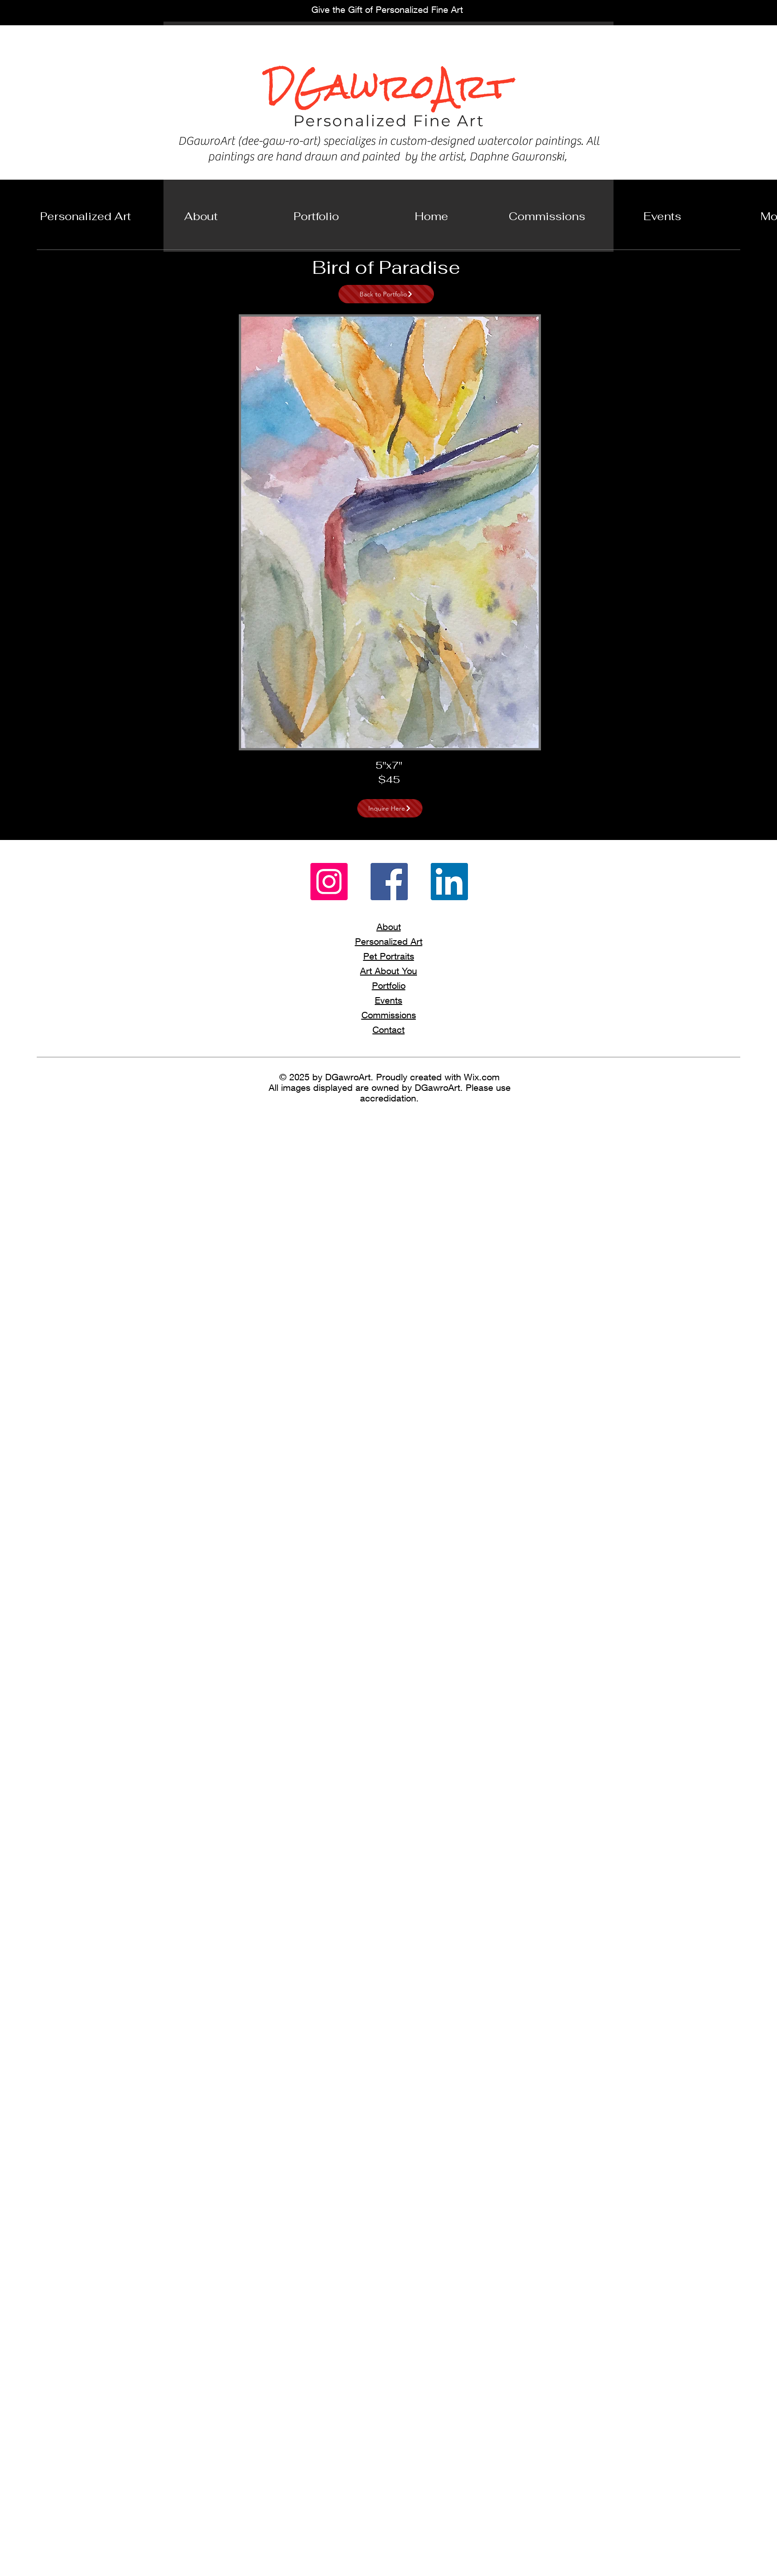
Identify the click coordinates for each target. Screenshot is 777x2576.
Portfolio (388, 985)
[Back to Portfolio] (386, 294)
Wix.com (482, 1077)
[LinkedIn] (449, 881)
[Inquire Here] (389, 808)
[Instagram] (329, 881)
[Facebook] (389, 881)
